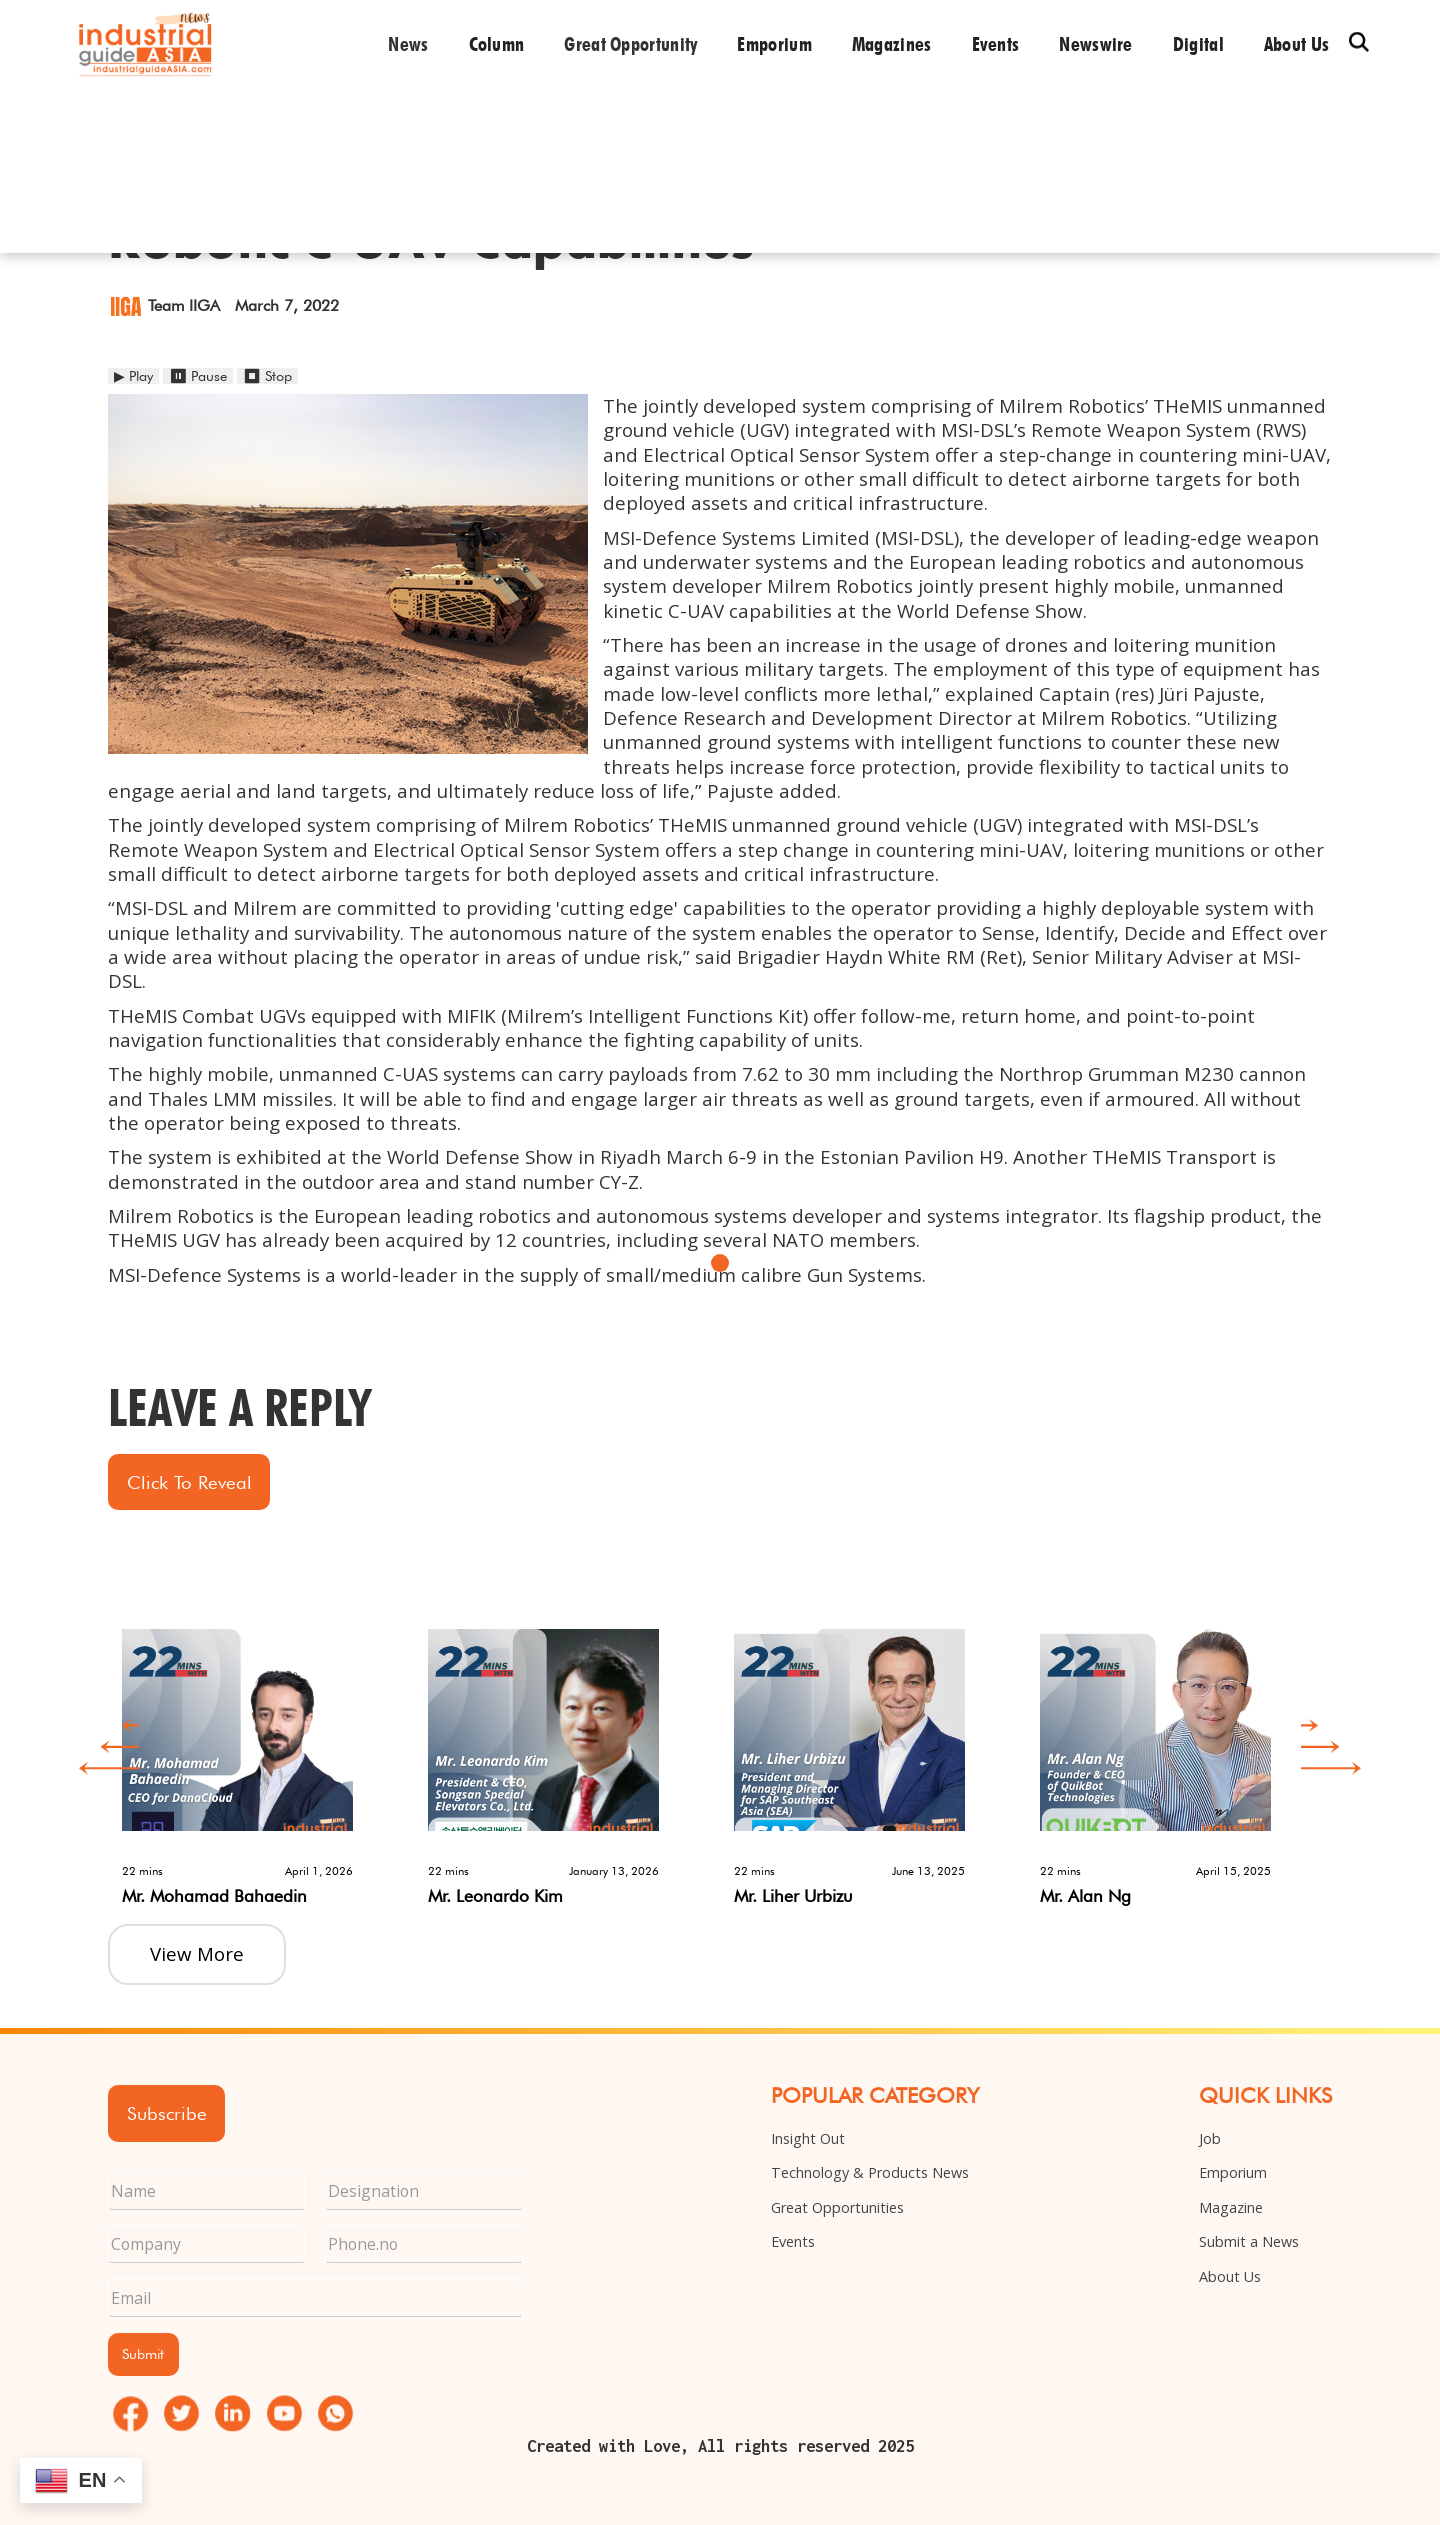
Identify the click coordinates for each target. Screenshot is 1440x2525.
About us (1296, 44)
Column (497, 44)
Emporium (774, 44)
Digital (1198, 44)
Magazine (1231, 2207)
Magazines (892, 44)
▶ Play (133, 376)
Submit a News (1249, 2241)
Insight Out (808, 2138)
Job (1210, 2138)
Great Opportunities (837, 2207)
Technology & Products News (870, 2172)
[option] (261, 1755)
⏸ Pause (198, 376)
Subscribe (167, 2113)
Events (996, 44)
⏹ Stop (267, 376)
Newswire (1095, 44)
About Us (1230, 2276)
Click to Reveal (189, 1482)
